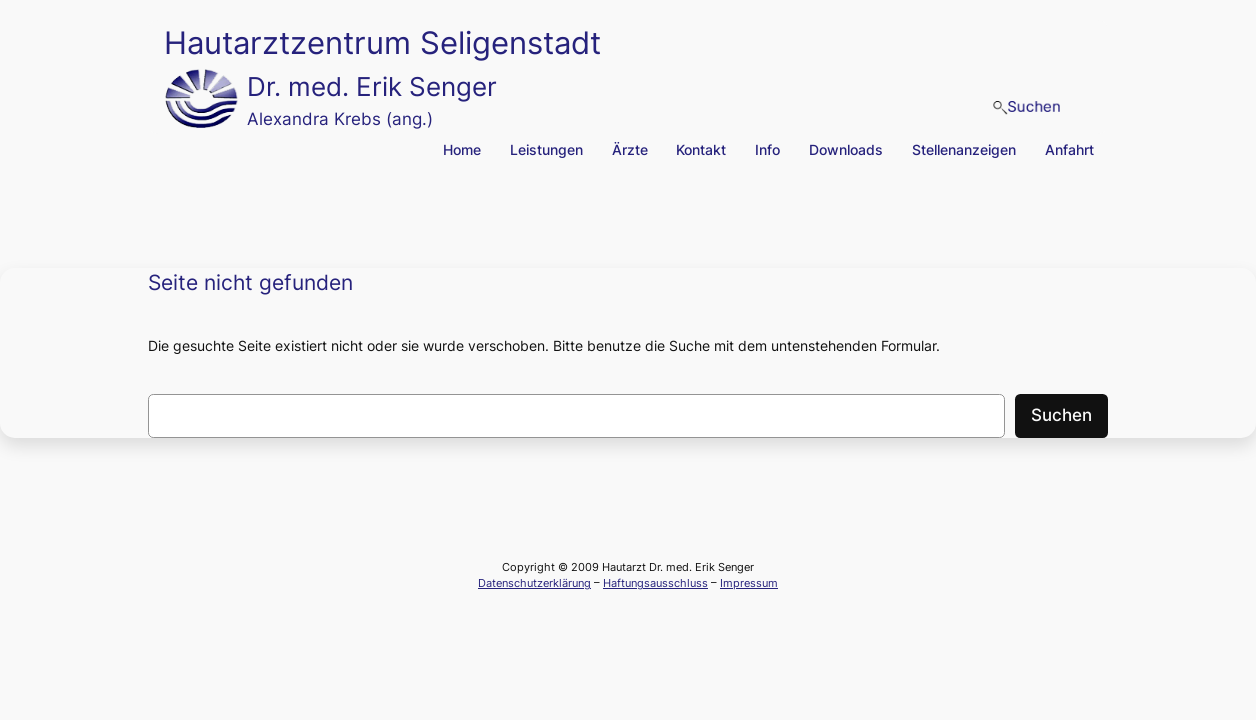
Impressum (749, 583)
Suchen (1061, 415)
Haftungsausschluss (655, 583)
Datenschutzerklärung (534, 583)
